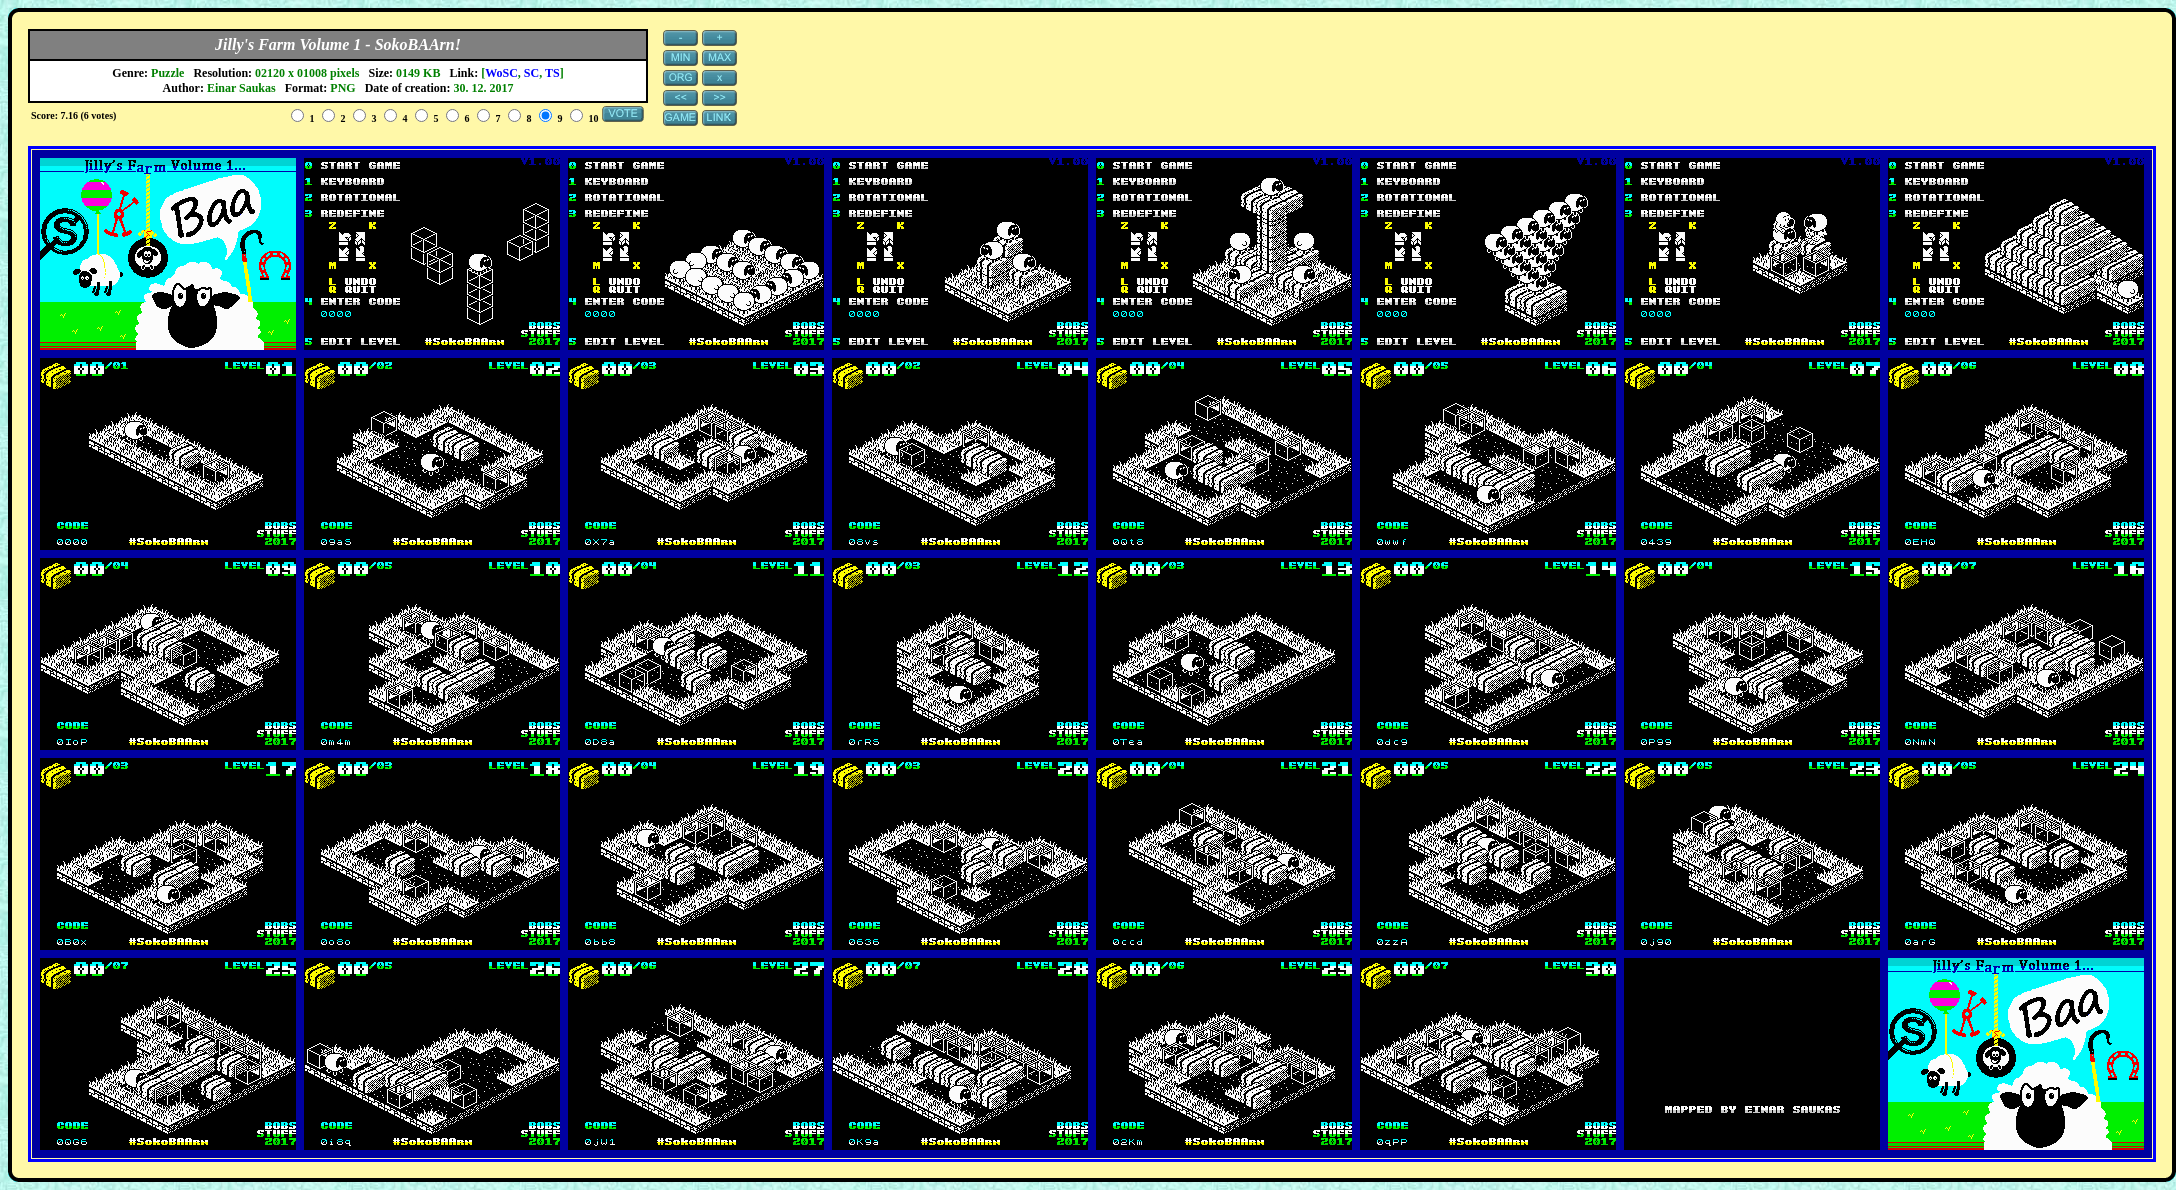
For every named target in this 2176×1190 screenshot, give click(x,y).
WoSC (501, 73)
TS (552, 73)
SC (531, 73)
